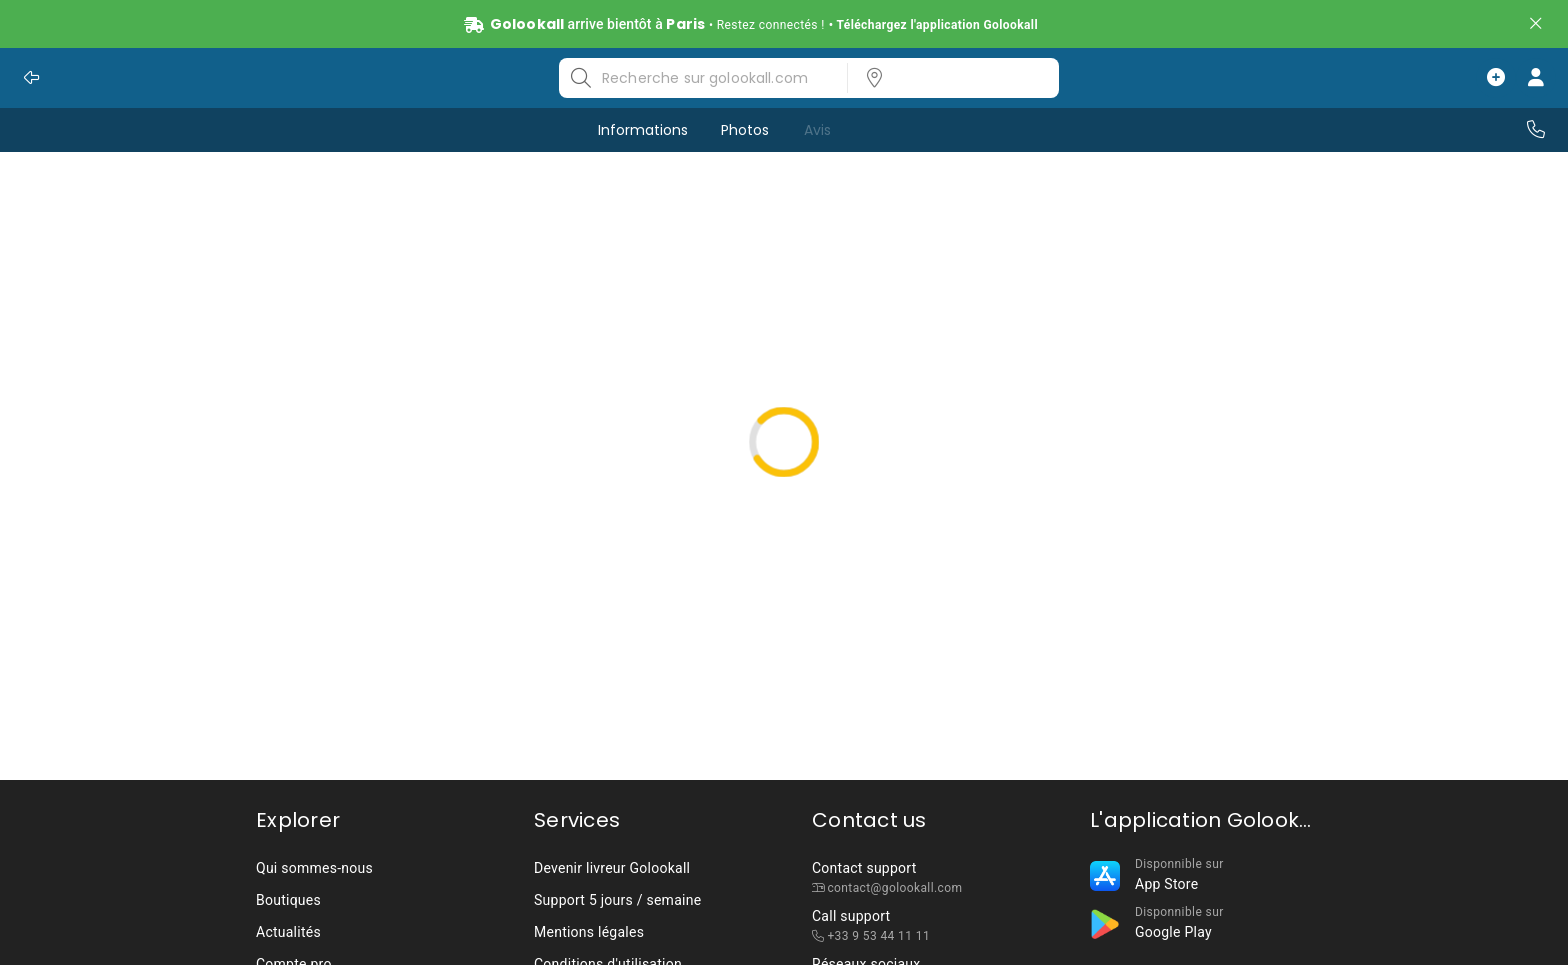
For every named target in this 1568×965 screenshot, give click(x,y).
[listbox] (947, 78)
